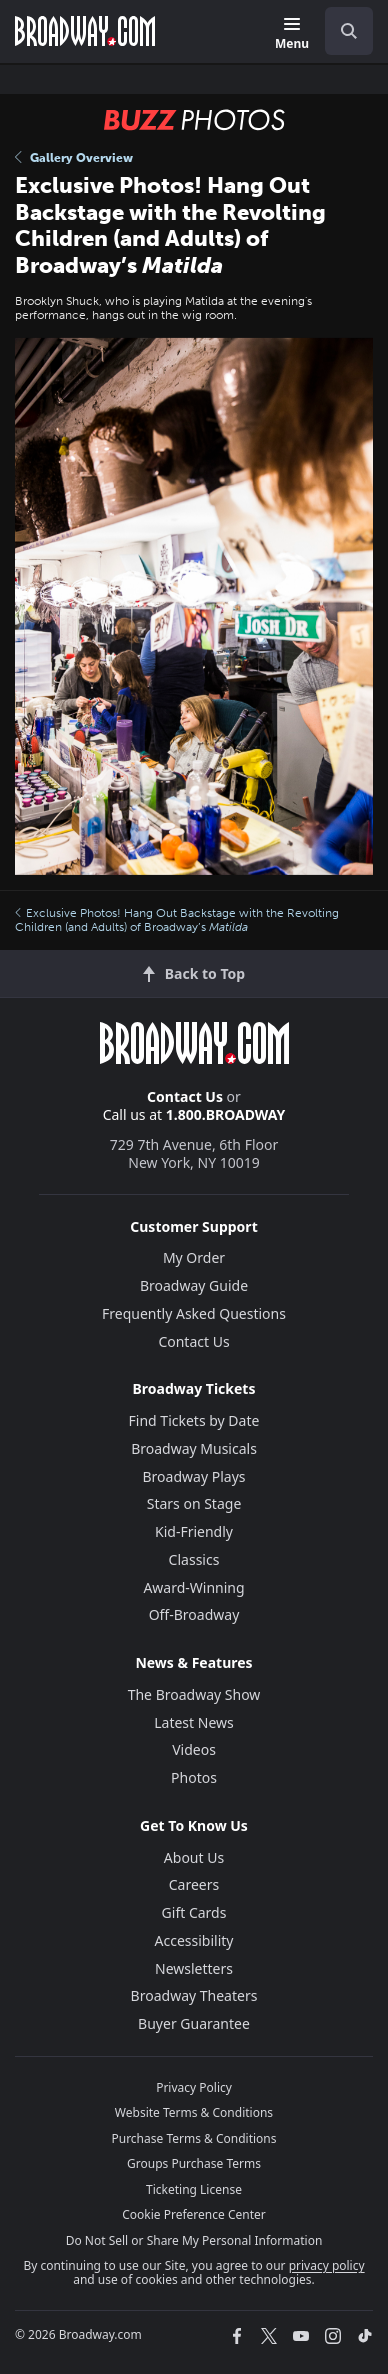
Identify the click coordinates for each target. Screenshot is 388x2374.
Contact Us (185, 1096)
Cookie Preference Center (194, 2214)
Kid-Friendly (194, 1531)
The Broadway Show (194, 1694)
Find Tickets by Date (194, 1420)
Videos (194, 1749)
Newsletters (194, 1968)
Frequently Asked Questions (194, 1313)
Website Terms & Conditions (194, 2112)
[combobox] (341, 31)
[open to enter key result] (349, 31)
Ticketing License (194, 2189)
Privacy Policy (194, 2087)
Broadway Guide (194, 1285)
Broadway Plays (194, 1476)
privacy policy (327, 2265)
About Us (194, 1857)
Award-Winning (193, 1587)
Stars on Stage (194, 1503)
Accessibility (194, 1940)
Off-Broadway (194, 1614)
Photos (194, 1777)
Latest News (194, 1722)
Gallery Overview (74, 158)
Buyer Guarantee (194, 2023)
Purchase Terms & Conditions (193, 2138)
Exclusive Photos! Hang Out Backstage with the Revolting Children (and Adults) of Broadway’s (177, 920)
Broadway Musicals (194, 1448)
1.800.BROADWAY (226, 1114)
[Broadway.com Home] (85, 31)
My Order (194, 1257)
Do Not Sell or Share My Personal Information (194, 2240)
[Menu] (292, 34)
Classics (194, 1559)
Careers (194, 1884)
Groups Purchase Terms (194, 2163)
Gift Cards (194, 1912)
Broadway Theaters (194, 1995)
